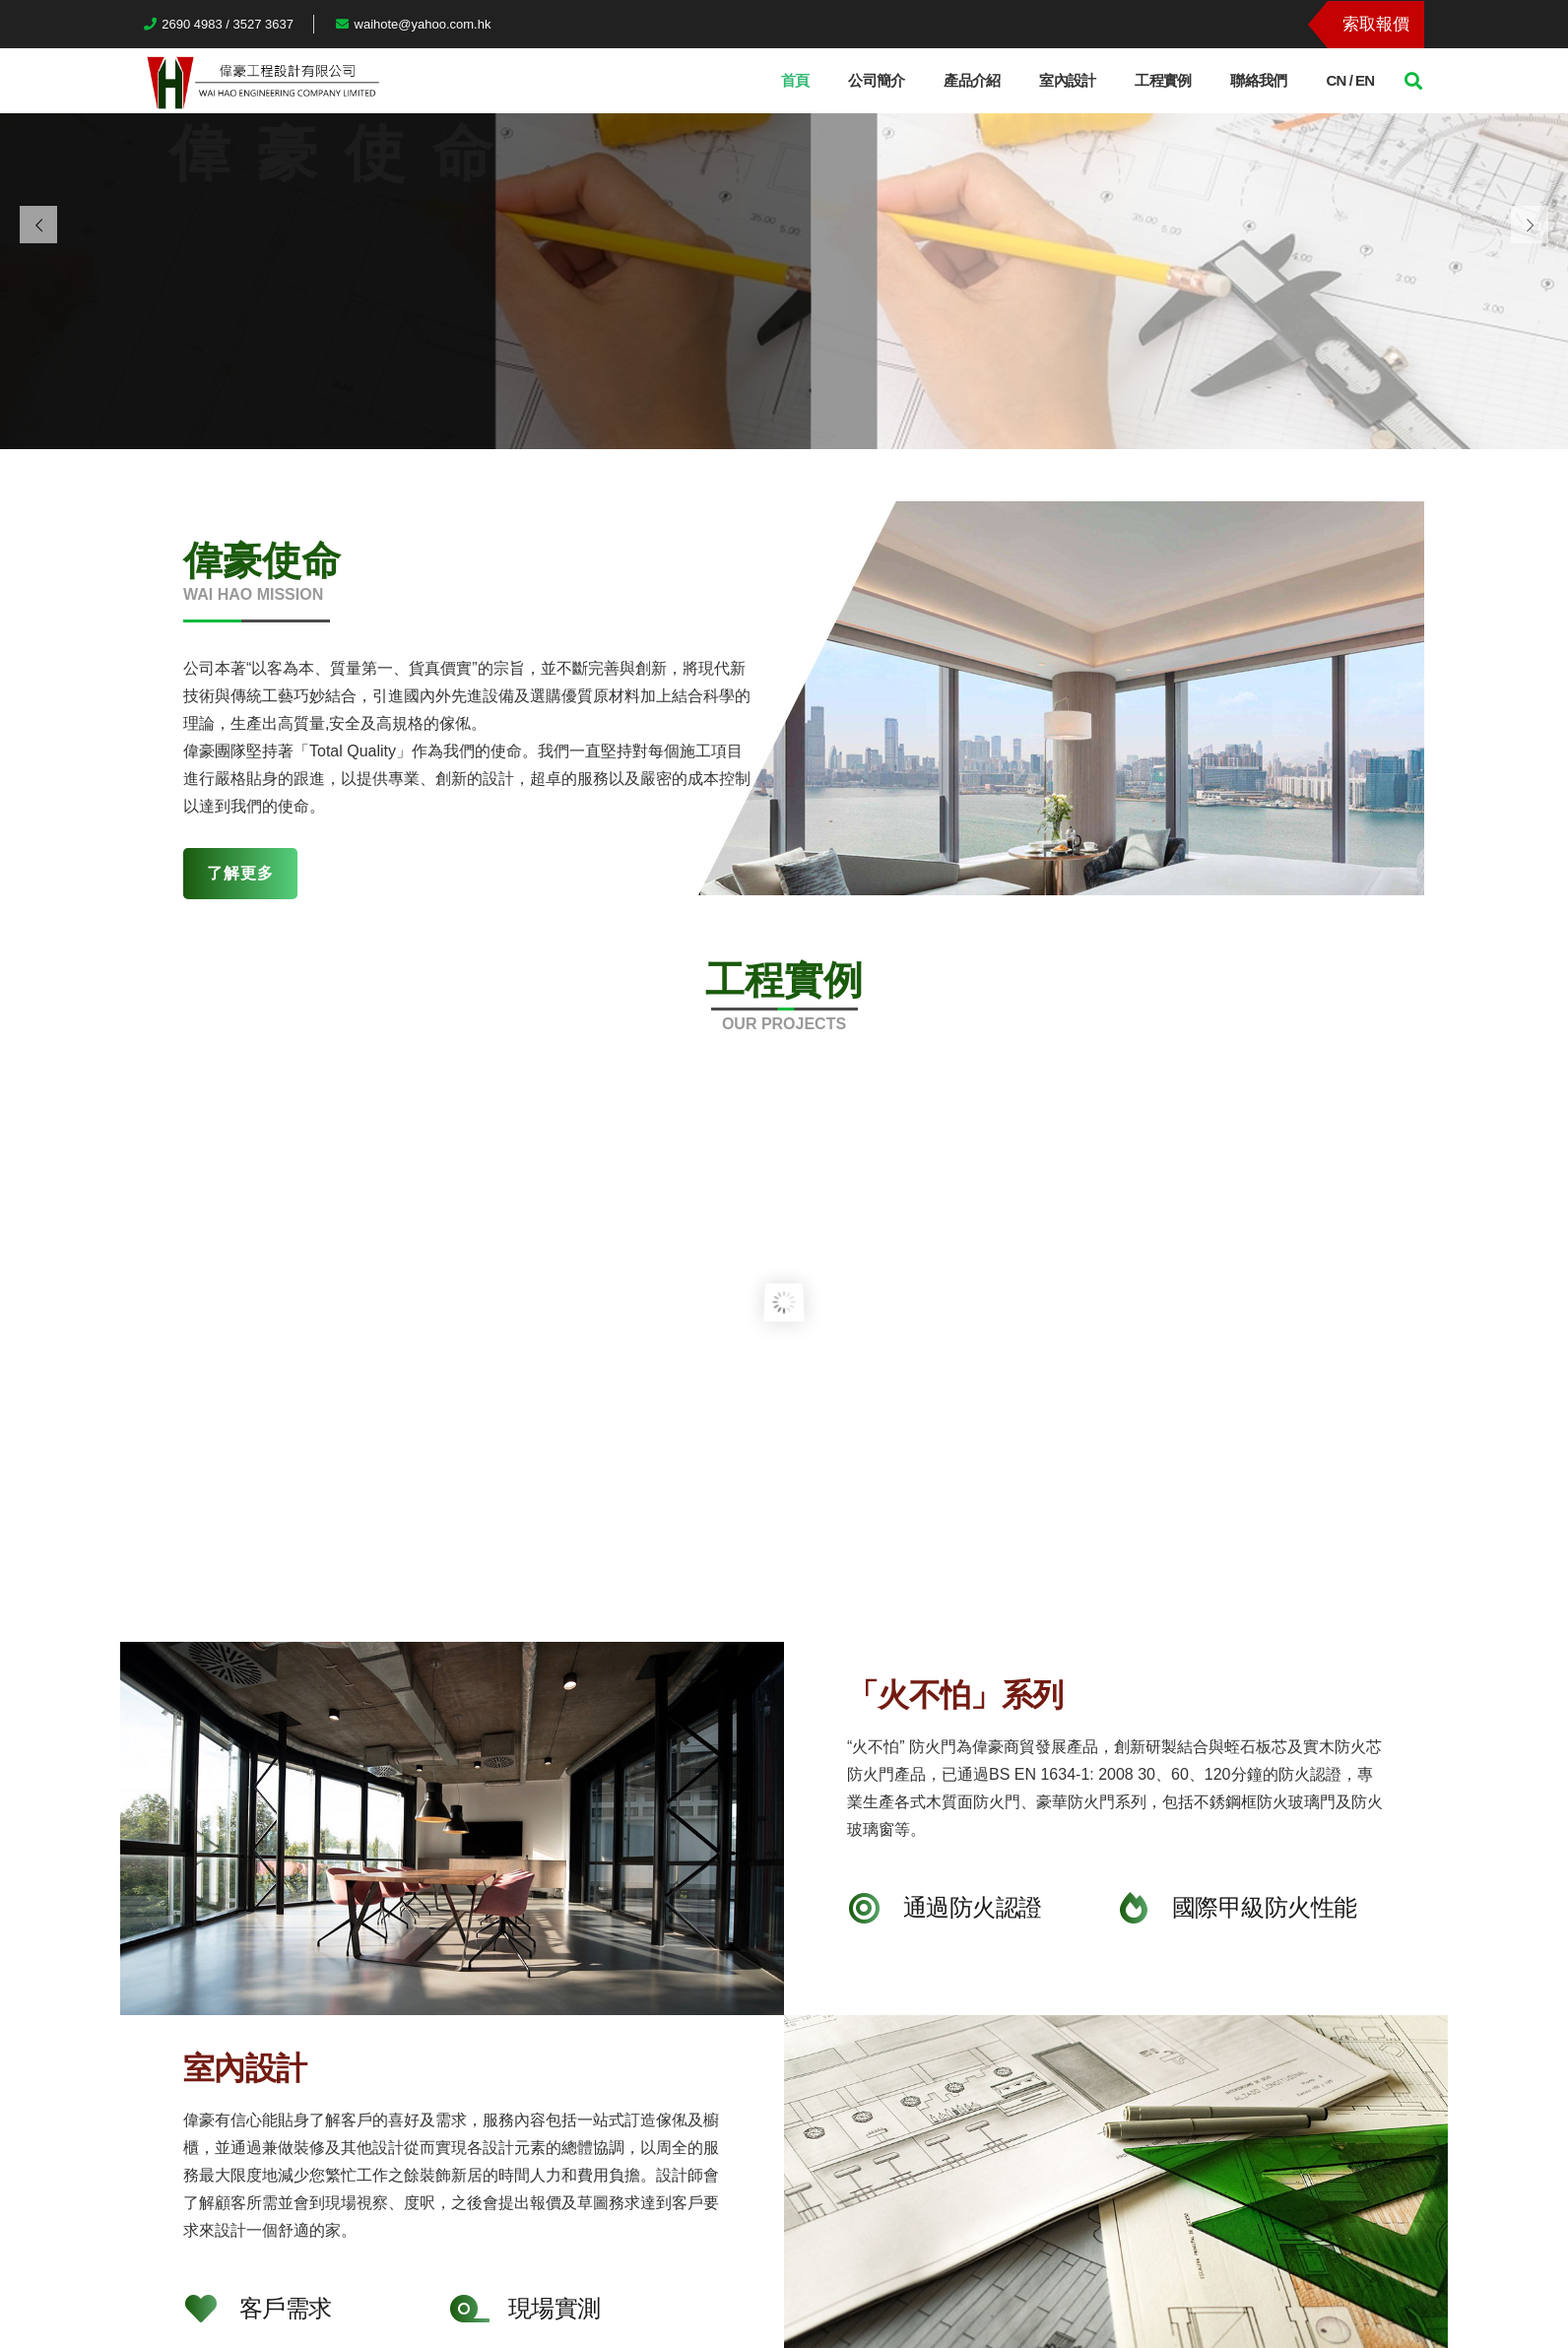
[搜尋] (1413, 81)
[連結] (262, 80)
